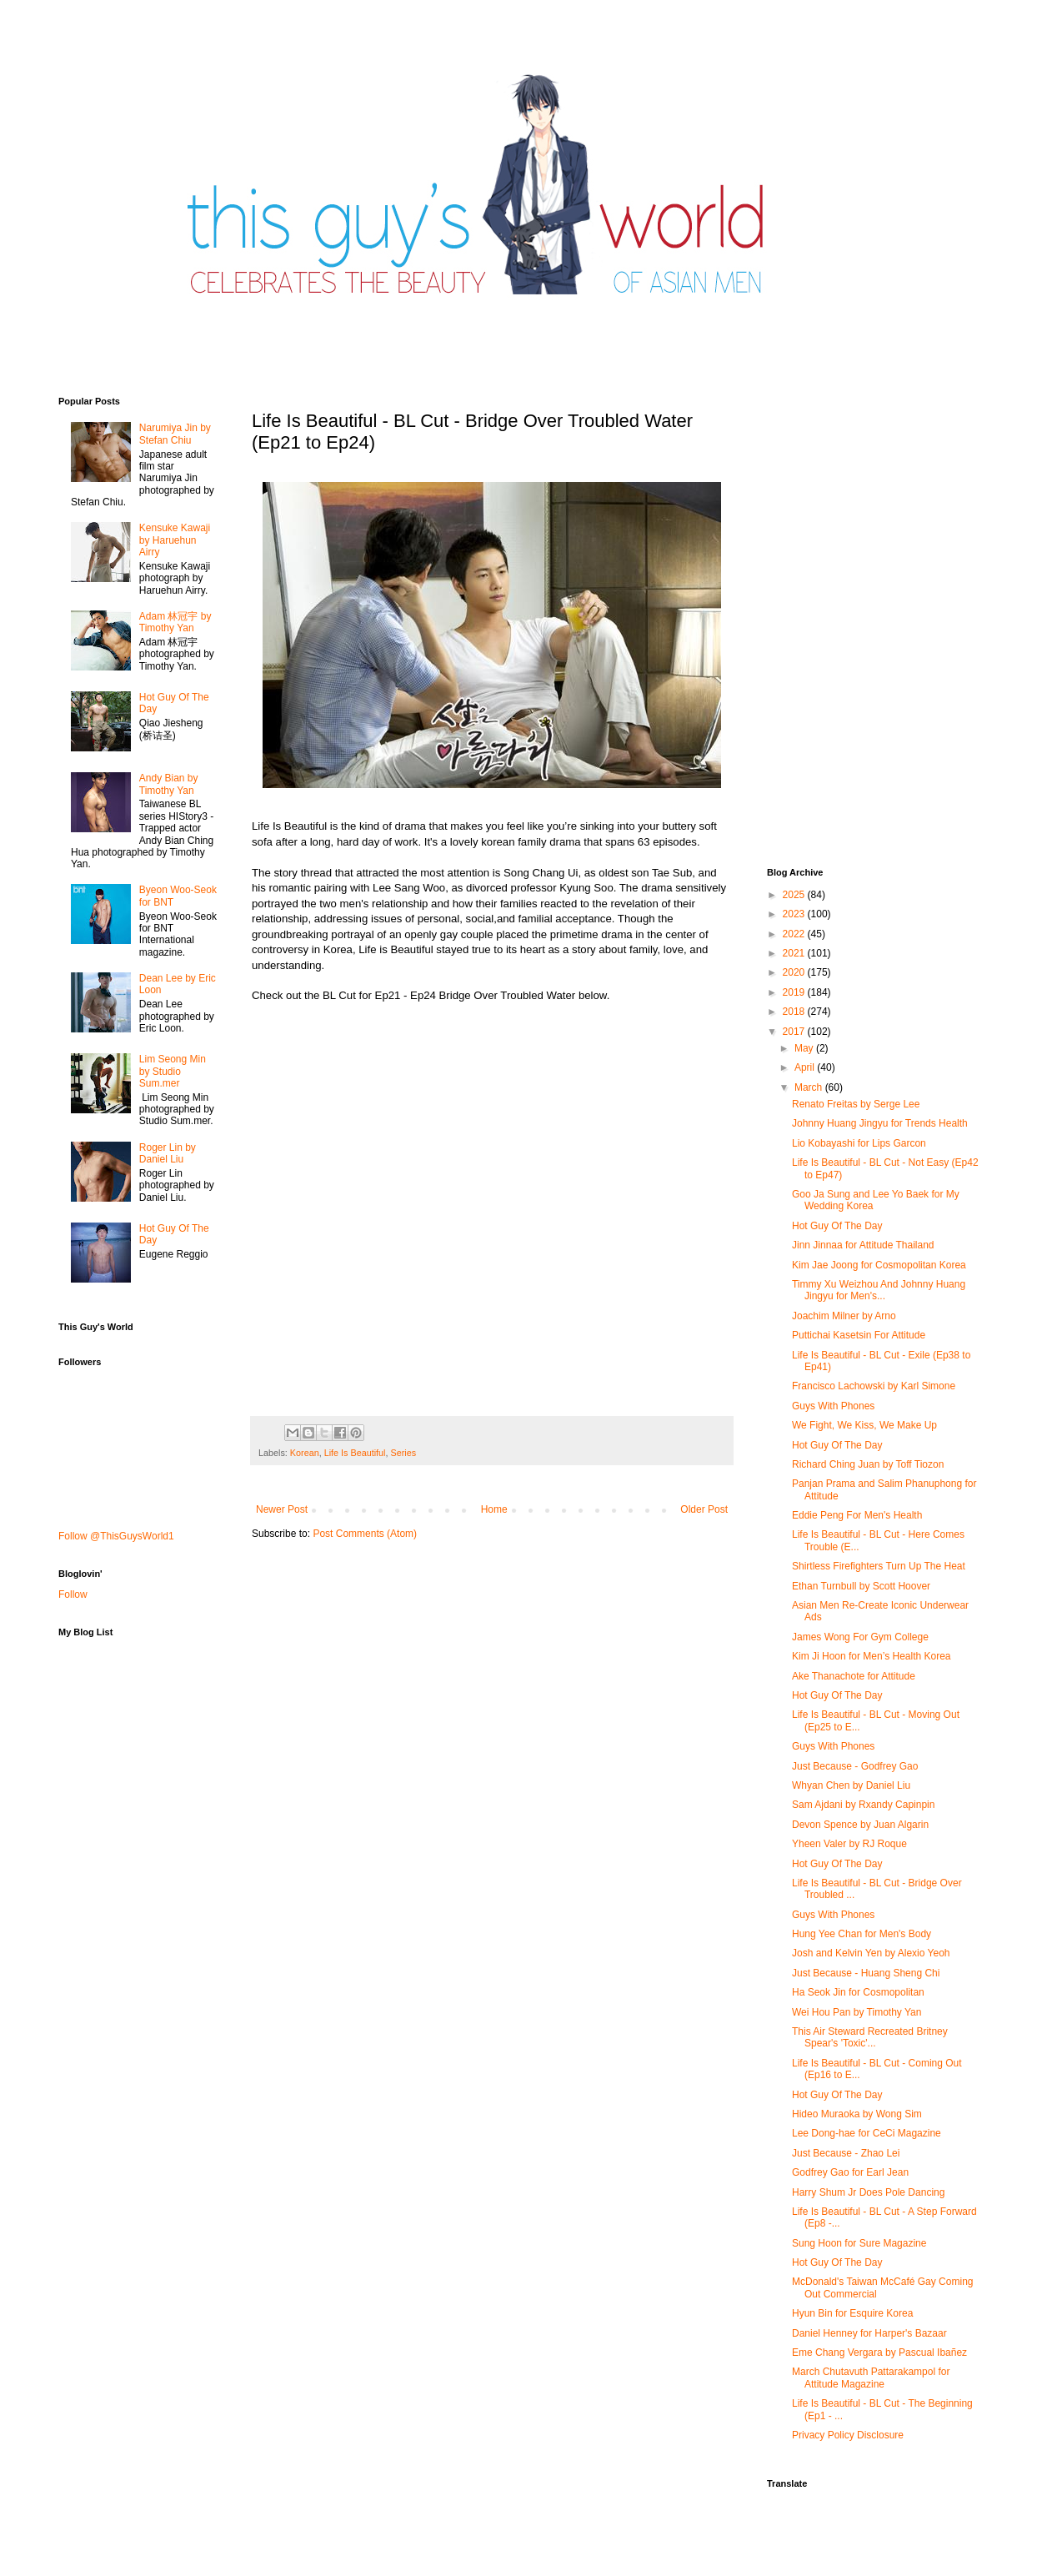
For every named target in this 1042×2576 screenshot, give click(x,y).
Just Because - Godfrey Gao (855, 1766)
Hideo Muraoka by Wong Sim (857, 2114)
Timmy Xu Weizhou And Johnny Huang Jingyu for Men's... (878, 1290)
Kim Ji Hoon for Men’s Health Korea (871, 1656)
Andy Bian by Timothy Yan (168, 784)
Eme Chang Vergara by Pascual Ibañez (879, 2352)
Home (494, 1509)
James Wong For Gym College (860, 1637)
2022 (795, 934)
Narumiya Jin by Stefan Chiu (175, 433)
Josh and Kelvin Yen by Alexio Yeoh (871, 1953)
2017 (795, 1031)
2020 (795, 972)
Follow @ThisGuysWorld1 (116, 1536)
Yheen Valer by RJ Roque (849, 1844)
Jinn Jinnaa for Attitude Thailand (863, 1245)
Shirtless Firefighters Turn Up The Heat (878, 1566)
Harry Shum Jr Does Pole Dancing (868, 2192)
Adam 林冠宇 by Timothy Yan (175, 622)
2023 (795, 914)
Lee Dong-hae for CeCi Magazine (866, 2133)
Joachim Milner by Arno (844, 1316)
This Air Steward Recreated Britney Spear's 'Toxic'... (870, 2037)
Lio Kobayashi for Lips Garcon (859, 1143)
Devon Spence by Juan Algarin (860, 1824)
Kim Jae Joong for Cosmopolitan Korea (879, 1265)
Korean (304, 1453)
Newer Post (282, 1509)
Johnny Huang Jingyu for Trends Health (880, 1123)
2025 (795, 895)
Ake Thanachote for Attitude (853, 1676)
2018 (795, 1011)
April (805, 1067)
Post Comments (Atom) (365, 1533)
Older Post (704, 1509)
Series (403, 1453)
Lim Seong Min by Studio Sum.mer (172, 1071)
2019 (795, 992)
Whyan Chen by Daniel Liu (851, 1785)
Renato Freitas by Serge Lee (855, 1104)
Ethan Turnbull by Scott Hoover (861, 1586)
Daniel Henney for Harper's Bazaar (869, 2333)
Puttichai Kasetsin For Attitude (858, 1335)
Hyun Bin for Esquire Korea (852, 2313)
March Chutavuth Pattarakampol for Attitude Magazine (870, 2377)
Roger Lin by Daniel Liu (167, 1153)
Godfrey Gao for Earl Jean (850, 2172)
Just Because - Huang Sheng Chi (865, 1973)
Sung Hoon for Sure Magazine (859, 2243)
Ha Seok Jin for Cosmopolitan (858, 1992)
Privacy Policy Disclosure (848, 2435)
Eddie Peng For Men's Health (857, 1515)
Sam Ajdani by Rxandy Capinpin (863, 1804)
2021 (795, 953)
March (809, 1087)
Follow (73, 1594)
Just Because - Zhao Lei (845, 2153)
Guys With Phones (833, 1406)
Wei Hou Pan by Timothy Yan (856, 2012)
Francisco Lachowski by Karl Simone (873, 1386)
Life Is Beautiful (355, 1453)
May (805, 1048)
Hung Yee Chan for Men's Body (861, 1934)
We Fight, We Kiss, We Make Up (864, 1425)
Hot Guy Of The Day (837, 1226)
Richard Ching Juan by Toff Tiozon (868, 1464)
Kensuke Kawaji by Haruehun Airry (174, 540)
